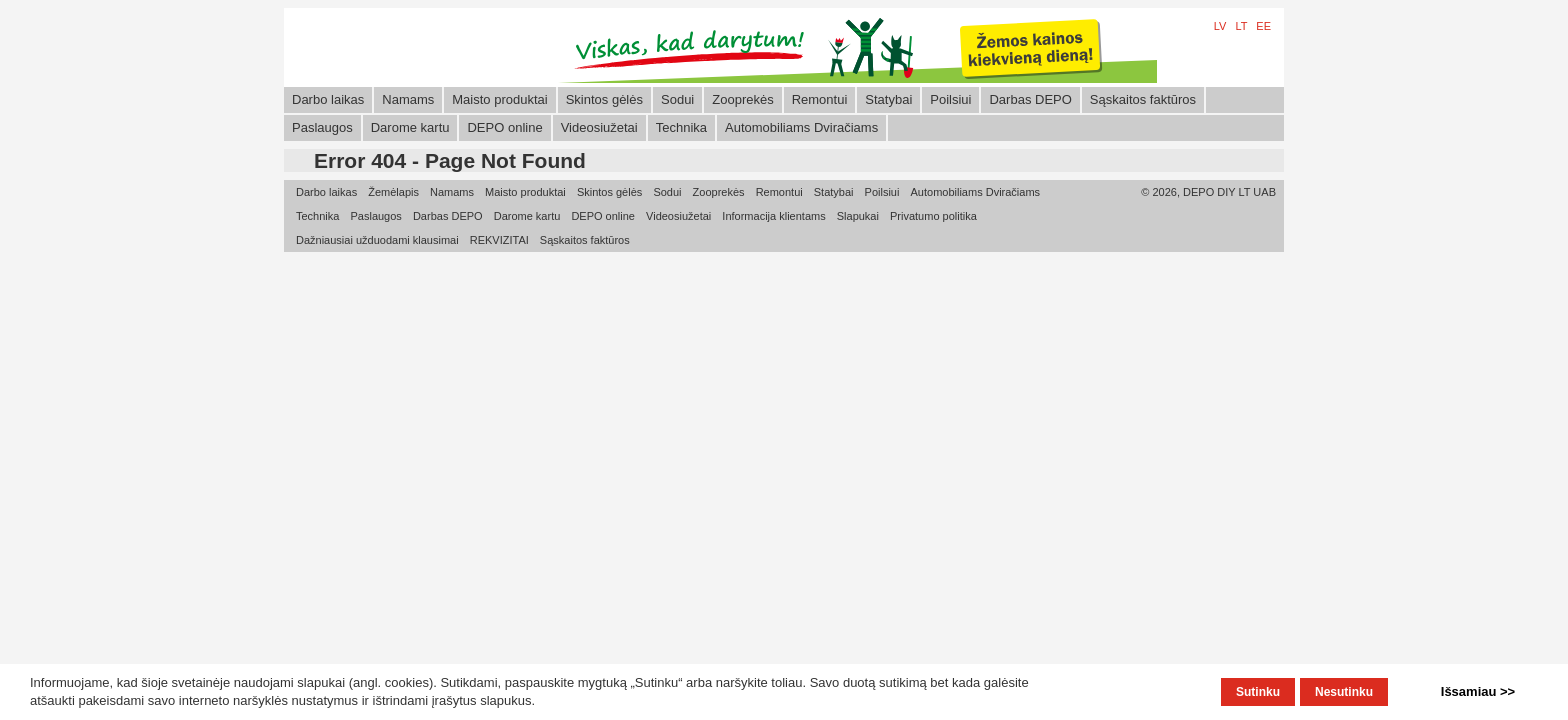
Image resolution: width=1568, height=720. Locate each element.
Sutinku (1258, 692)
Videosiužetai (599, 127)
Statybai (888, 99)
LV (1220, 26)
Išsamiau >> (1478, 691)
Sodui (677, 99)
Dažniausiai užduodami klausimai (377, 240)
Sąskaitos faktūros (1143, 99)
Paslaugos (322, 127)
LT (1241, 26)
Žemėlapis (393, 192)
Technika (681, 127)
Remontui (820, 99)
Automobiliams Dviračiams (801, 127)
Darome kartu (410, 127)
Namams (408, 99)
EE (1263, 26)
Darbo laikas (328, 99)
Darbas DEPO (1030, 99)
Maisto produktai (499, 99)
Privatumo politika (933, 216)
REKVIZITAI (499, 240)
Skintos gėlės (604, 99)
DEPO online (504, 127)
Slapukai (858, 216)
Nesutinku (1344, 692)
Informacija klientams (773, 216)
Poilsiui (950, 99)
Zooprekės (742, 99)
